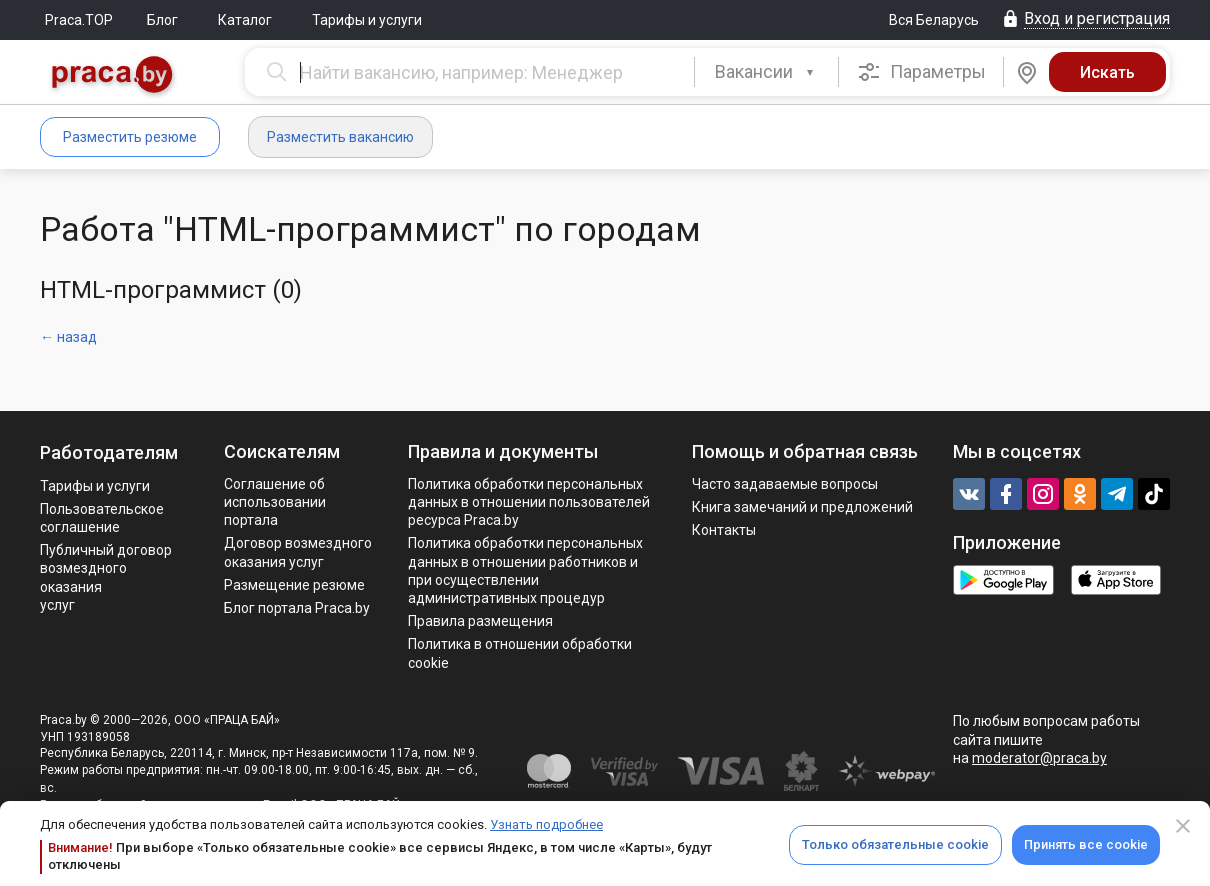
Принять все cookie (1086, 844)
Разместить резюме (130, 137)
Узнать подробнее (546, 824)
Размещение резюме (294, 585)
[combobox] (766, 72)
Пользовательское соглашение (102, 518)
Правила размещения (480, 621)
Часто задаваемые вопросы (785, 484)
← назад (68, 337)
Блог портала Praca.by (297, 608)
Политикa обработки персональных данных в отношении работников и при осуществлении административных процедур (525, 570)
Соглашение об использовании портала (275, 502)
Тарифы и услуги (367, 20)
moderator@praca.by (1039, 758)
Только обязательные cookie (895, 844)
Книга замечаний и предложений (802, 507)
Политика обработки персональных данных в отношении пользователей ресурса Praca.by (529, 502)
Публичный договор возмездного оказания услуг (106, 577)
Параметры (921, 72)
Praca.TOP (79, 20)
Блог (162, 20)
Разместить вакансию (340, 137)
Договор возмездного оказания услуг (298, 552)
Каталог (245, 20)
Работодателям (109, 452)
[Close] (1183, 826)
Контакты (724, 530)
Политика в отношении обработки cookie (520, 653)
